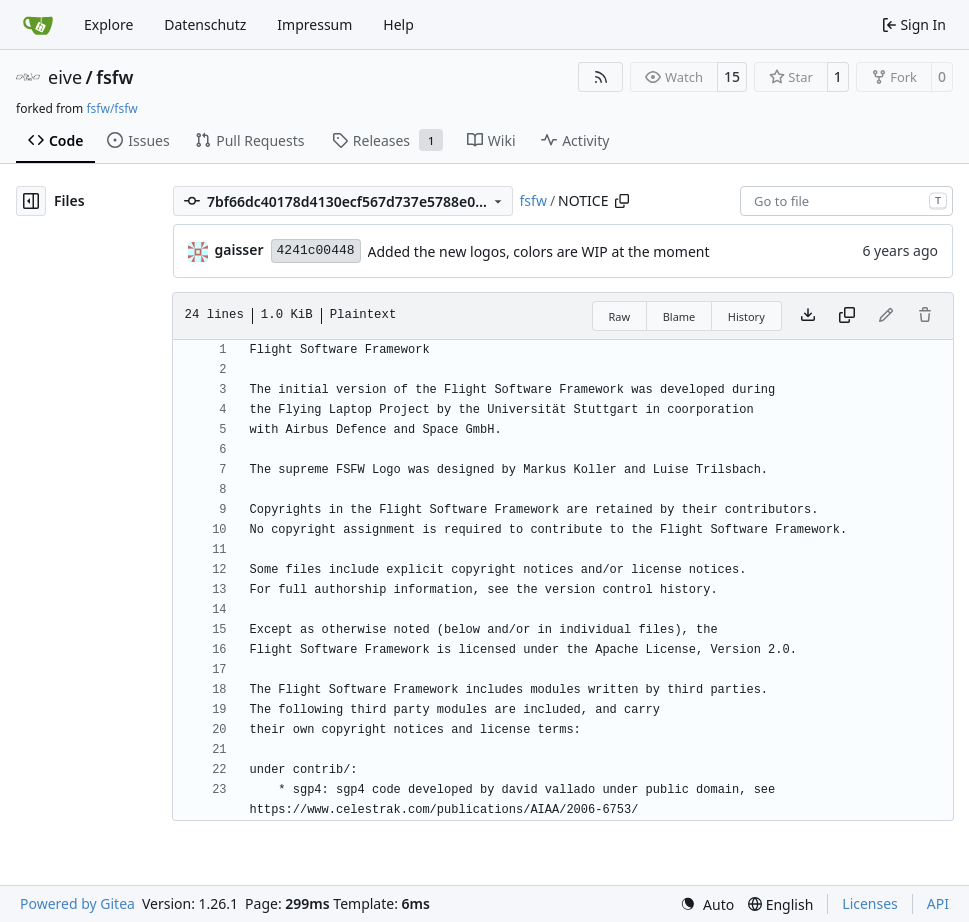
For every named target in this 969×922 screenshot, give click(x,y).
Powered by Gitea (77, 903)
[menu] (707, 904)
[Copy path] (622, 201)
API (938, 903)
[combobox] (846, 201)
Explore (108, 24)
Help (398, 24)
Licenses (870, 903)
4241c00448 (316, 250)
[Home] (38, 25)
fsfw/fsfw (111, 108)
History (746, 316)
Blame (679, 316)
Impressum (314, 24)
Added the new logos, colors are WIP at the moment (539, 251)
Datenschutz (205, 24)
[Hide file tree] (31, 201)
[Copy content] (847, 316)
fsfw (114, 77)
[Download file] (808, 316)
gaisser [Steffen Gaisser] (239, 249)
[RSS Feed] (601, 77)
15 (732, 76)
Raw (620, 316)
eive (65, 77)
